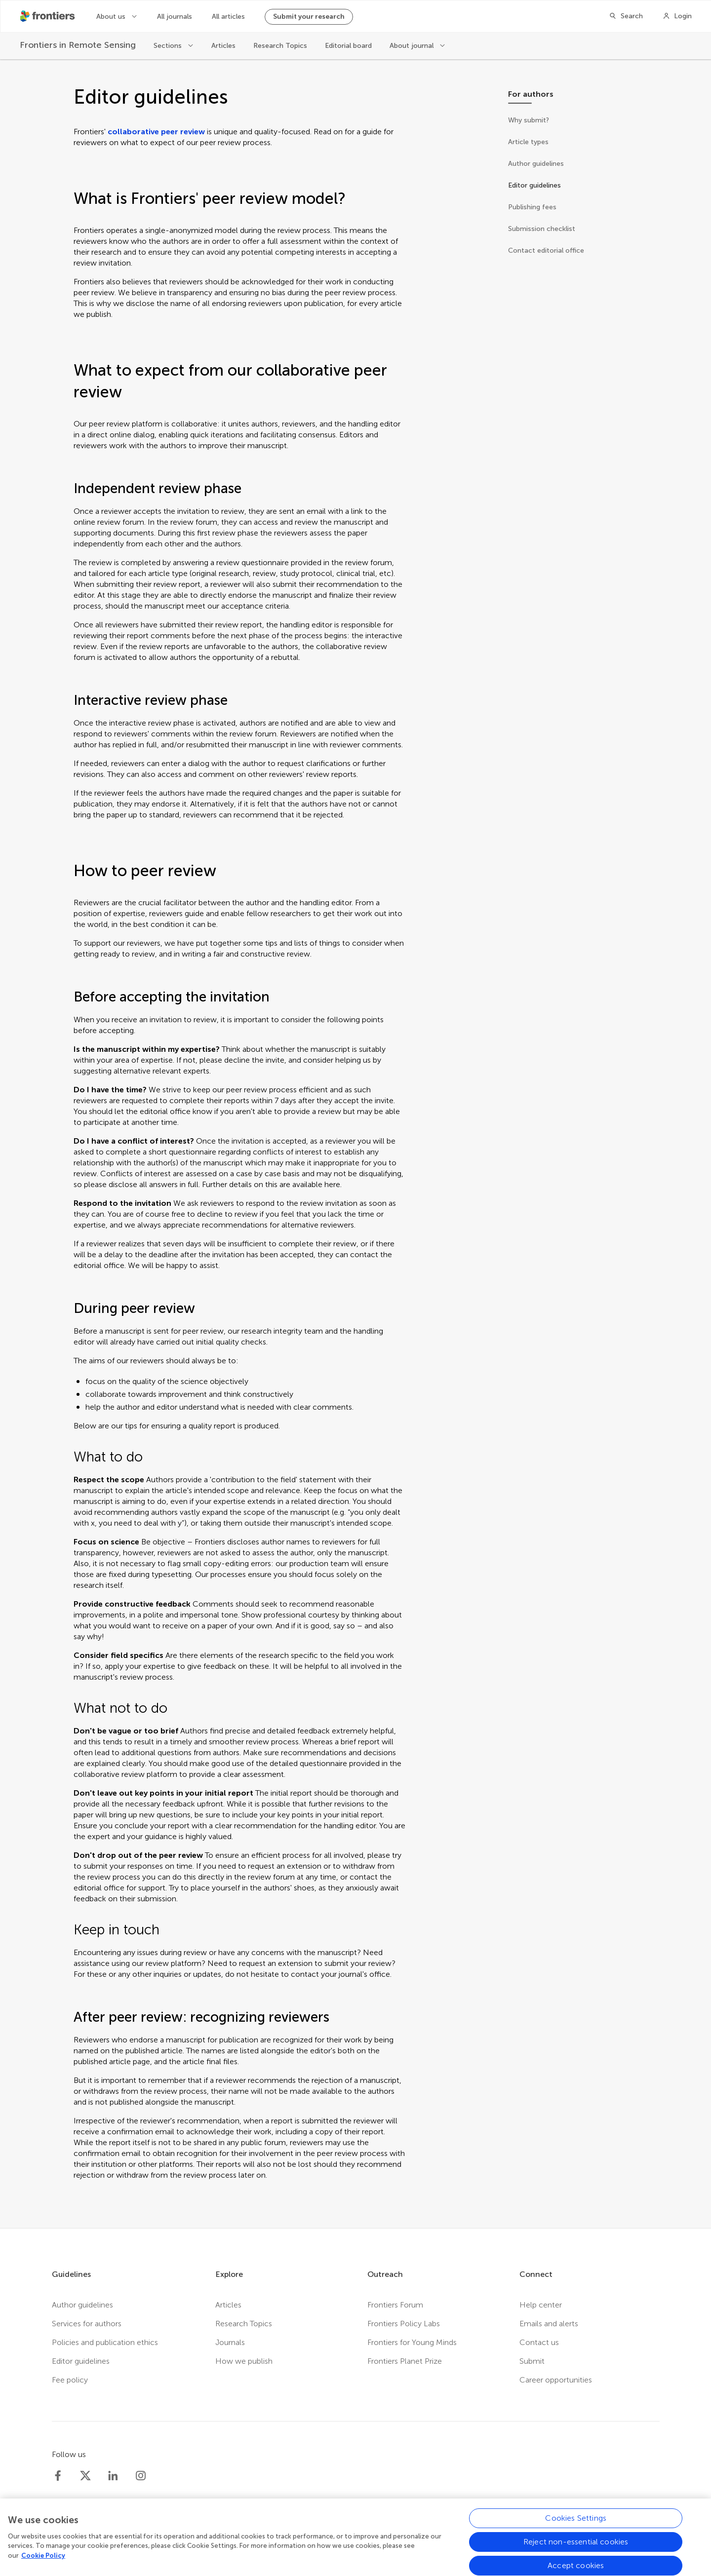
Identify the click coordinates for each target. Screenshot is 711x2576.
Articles (223, 45)
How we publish (244, 2361)
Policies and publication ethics (105, 2342)
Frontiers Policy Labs (403, 2323)
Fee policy (70, 2379)
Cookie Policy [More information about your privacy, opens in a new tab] (43, 2565)
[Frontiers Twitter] (85, 2476)
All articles (228, 16)
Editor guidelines (81, 2361)
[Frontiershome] (48, 16)
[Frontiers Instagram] (141, 2476)
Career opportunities (555, 2379)
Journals (230, 2342)
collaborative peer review (156, 131)
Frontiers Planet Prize (404, 2361)
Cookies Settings (575, 2528)
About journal (412, 45)
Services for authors (86, 2323)
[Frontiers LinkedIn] (113, 2476)
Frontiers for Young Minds (412, 2342)
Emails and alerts (548, 2323)
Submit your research (309, 16)
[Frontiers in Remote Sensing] (78, 45)
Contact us (539, 2342)
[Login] (677, 16)
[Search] (626, 16)
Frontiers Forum (395, 2304)
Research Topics (280, 45)
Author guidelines (82, 2304)
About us (111, 16)
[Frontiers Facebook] (58, 2476)
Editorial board (348, 45)
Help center (540, 2304)
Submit (532, 2361)
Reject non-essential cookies (575, 2551)
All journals (174, 16)
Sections (169, 45)
